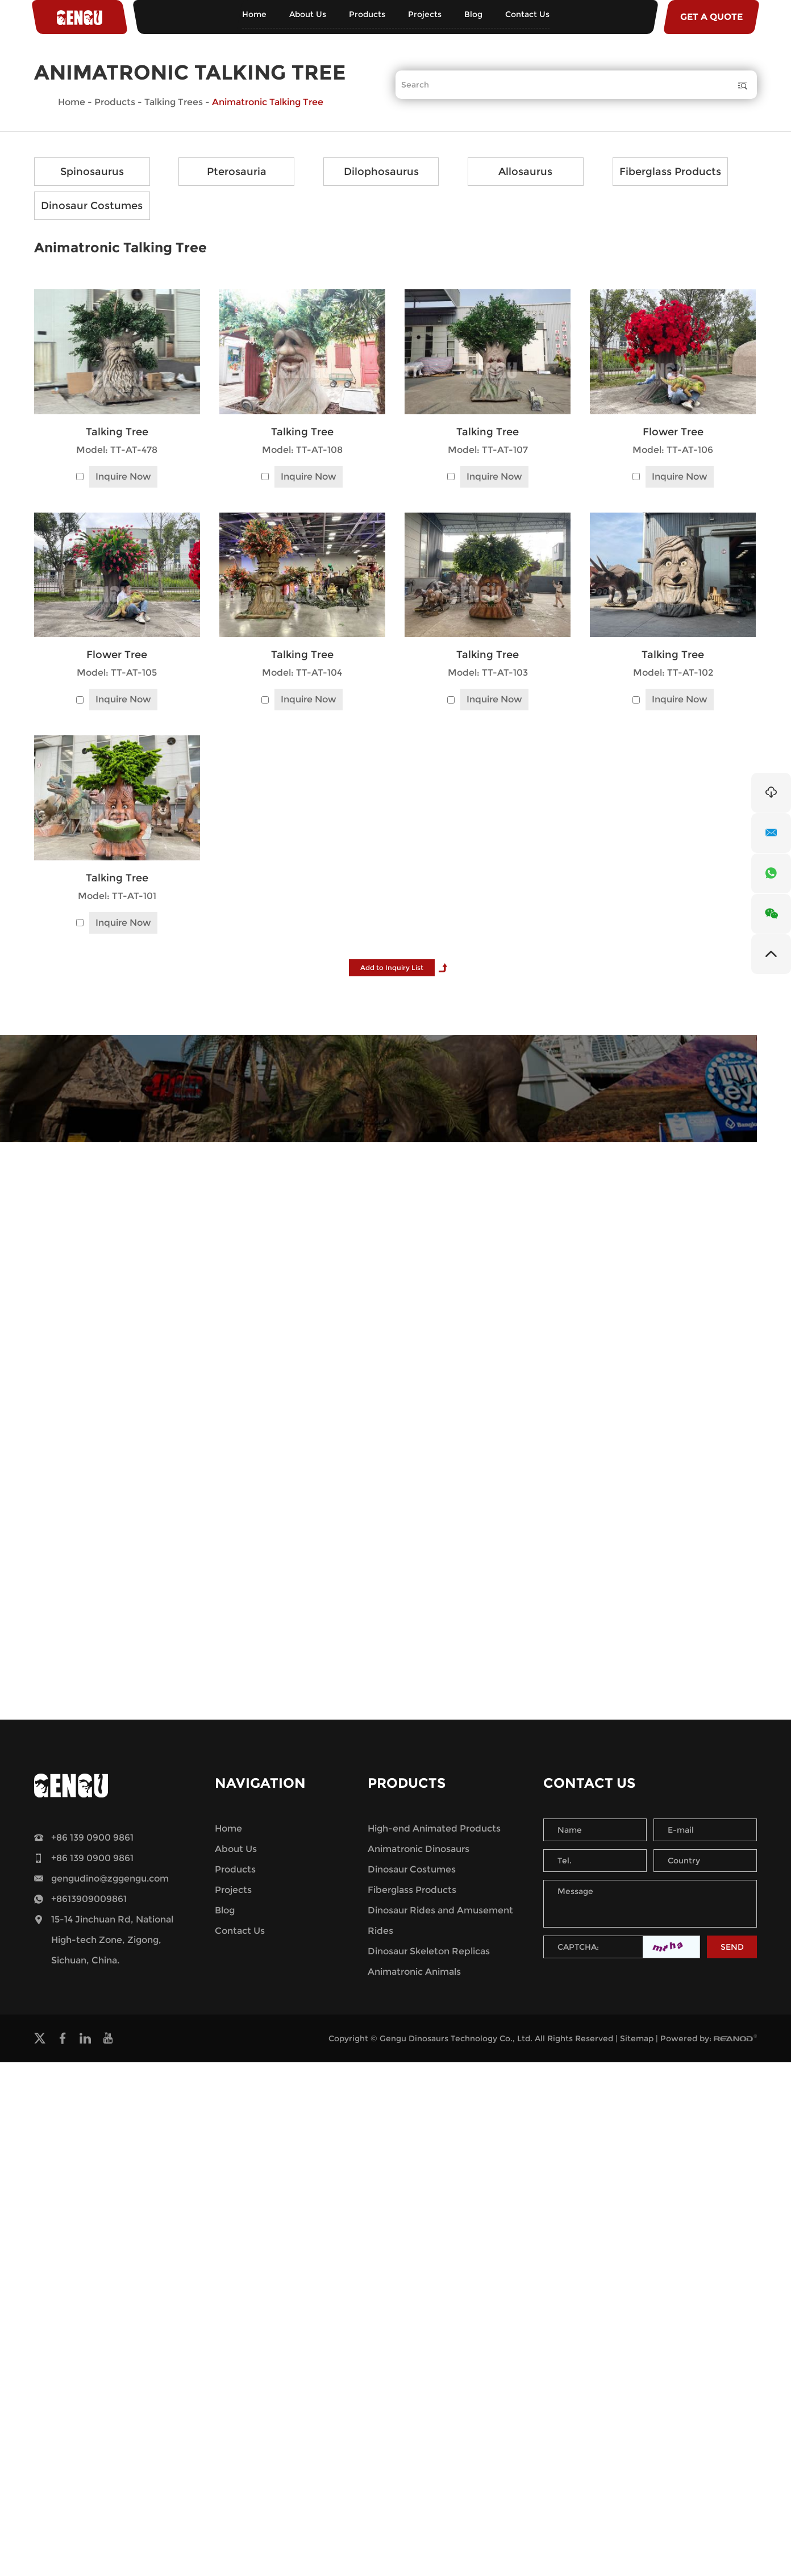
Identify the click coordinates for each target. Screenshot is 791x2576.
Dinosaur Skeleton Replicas (429, 1951)
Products (367, 14)
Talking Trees (173, 102)
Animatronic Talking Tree (267, 102)
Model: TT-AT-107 (488, 449)
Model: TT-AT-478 (116, 449)
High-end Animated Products (434, 1828)
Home (254, 14)
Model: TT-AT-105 (117, 672)
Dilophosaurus (381, 171)
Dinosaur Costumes (92, 205)
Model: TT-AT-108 (302, 449)
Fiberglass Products (670, 171)
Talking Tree (117, 432)
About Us (307, 14)
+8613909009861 (89, 1898)
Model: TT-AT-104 (302, 672)
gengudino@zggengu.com (110, 1878)
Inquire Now (123, 476)
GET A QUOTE (711, 16)
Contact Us (527, 14)
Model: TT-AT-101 (117, 895)
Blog (473, 14)
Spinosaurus (92, 171)
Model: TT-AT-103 (488, 672)
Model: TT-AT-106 (672, 449)
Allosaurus (525, 171)
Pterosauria (237, 171)
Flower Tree (673, 432)
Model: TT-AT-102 (673, 672)
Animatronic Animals (414, 1971)
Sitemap (636, 2038)
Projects (425, 14)
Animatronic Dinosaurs (418, 1848)
